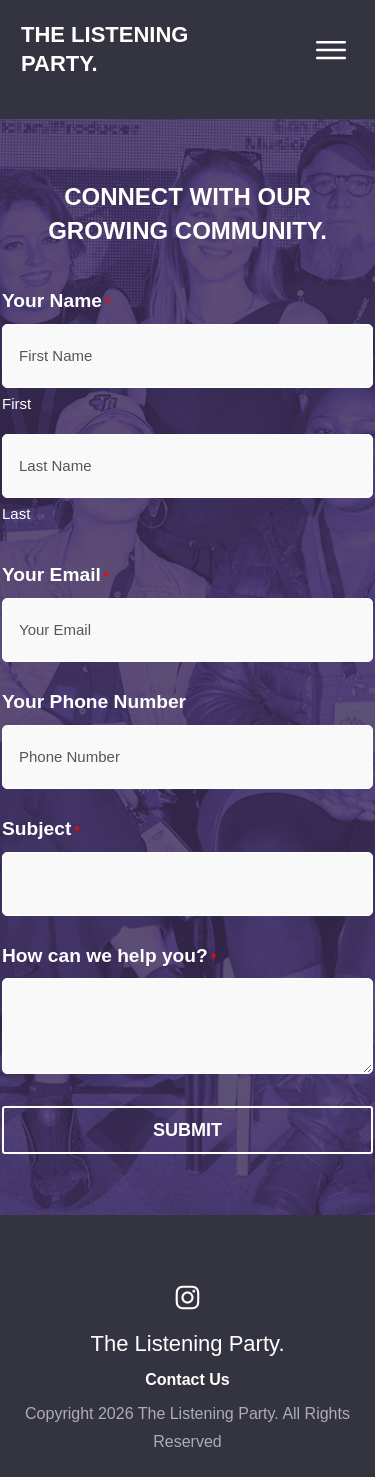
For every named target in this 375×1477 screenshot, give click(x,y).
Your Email (55, 575)
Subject (41, 829)
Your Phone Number (94, 701)
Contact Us (187, 1379)
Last (16, 513)
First (16, 403)
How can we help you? (109, 956)
